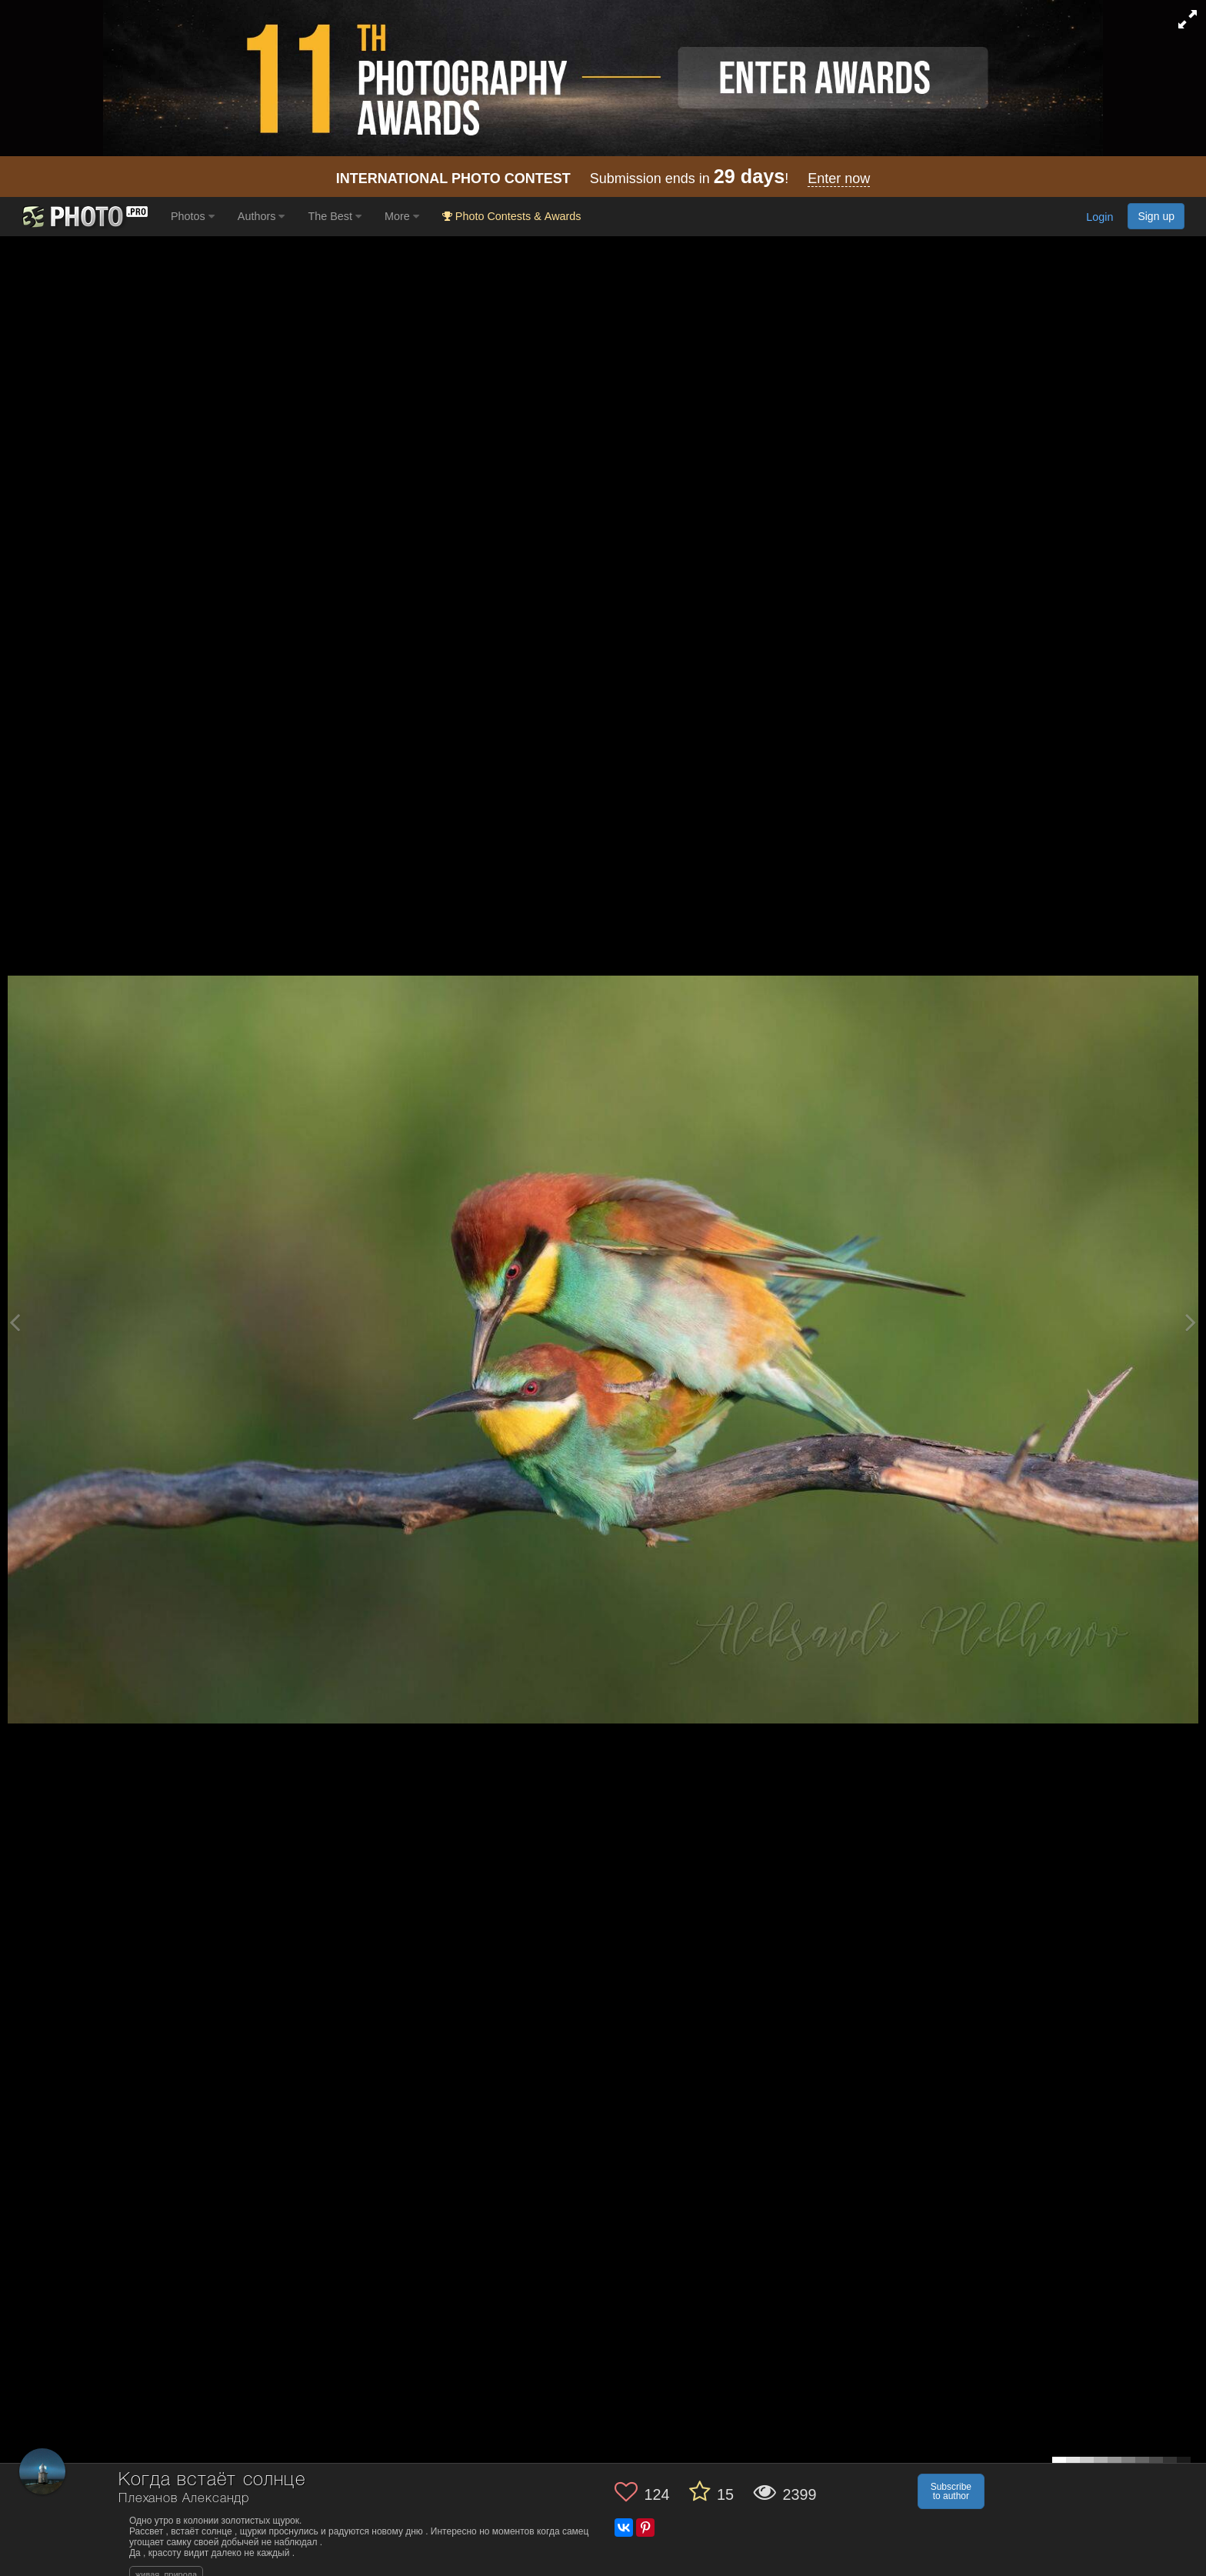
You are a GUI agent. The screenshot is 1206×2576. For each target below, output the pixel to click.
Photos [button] (193, 216)
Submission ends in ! (603, 178)
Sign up (1156, 216)
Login (1099, 217)
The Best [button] (334, 216)
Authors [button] (261, 216)
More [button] (402, 216)
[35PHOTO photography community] (83, 216)
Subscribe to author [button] (951, 2491)
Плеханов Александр (183, 2498)
